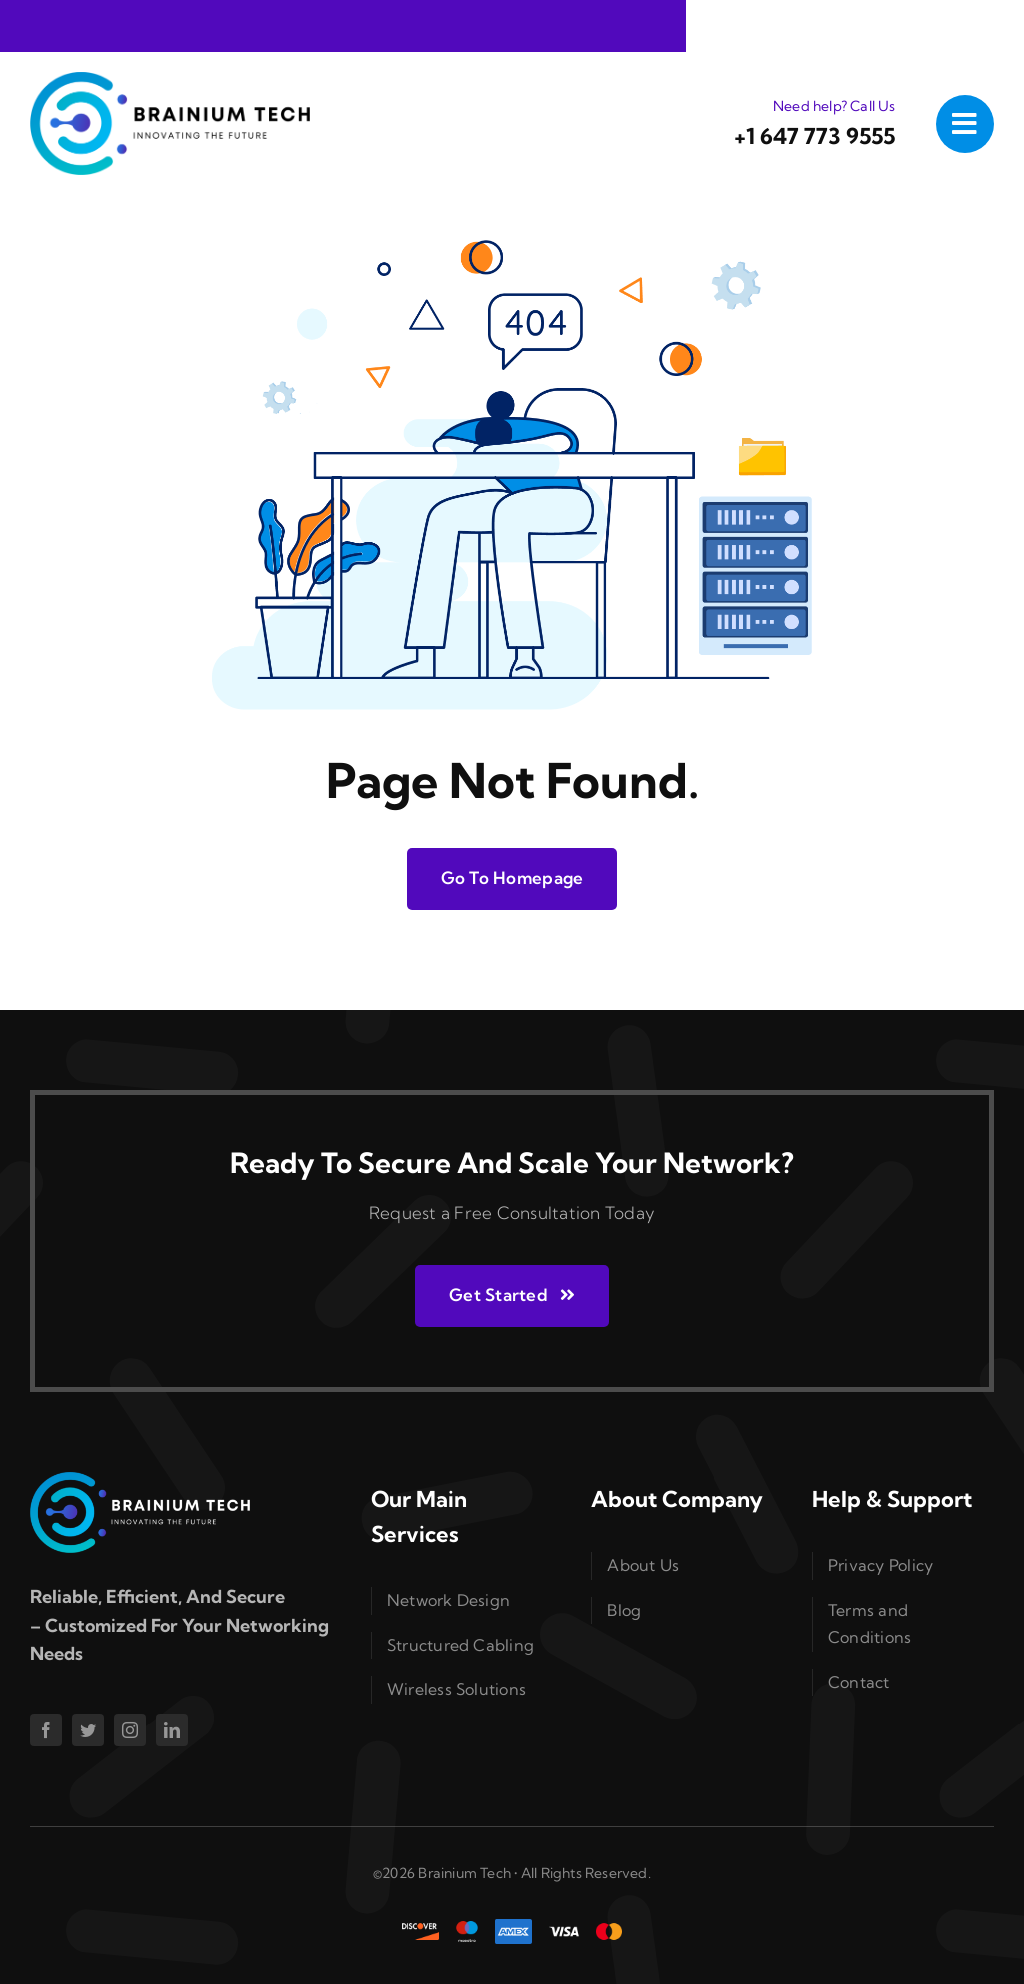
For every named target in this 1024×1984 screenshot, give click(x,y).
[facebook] (46, 1730)
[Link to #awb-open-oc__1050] (965, 124)
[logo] (170, 80)
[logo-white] (140, 1480)
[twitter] (88, 1730)
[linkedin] (172, 1730)
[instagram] (130, 1730)
